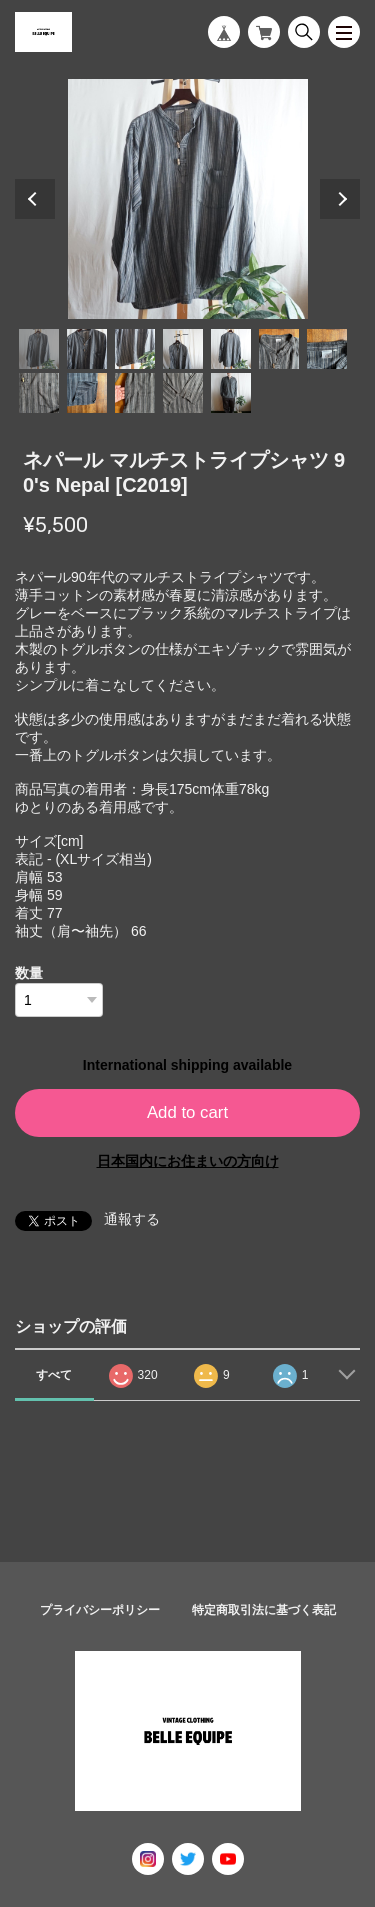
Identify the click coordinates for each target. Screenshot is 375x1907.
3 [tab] (135, 349)
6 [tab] (279, 349)
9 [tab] (87, 393)
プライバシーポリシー (100, 1610)
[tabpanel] (187, 199)
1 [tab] (39, 349)
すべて (54, 1375)
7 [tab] (327, 349)
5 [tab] (231, 349)
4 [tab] (183, 349)
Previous (35, 199)
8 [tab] (39, 393)
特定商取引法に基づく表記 (264, 1610)
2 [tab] (87, 349)
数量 (29, 973)
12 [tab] (231, 393)
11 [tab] (183, 393)
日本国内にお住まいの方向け (188, 1161)
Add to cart (187, 1112)
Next (340, 199)
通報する (132, 1219)
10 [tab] (135, 393)
